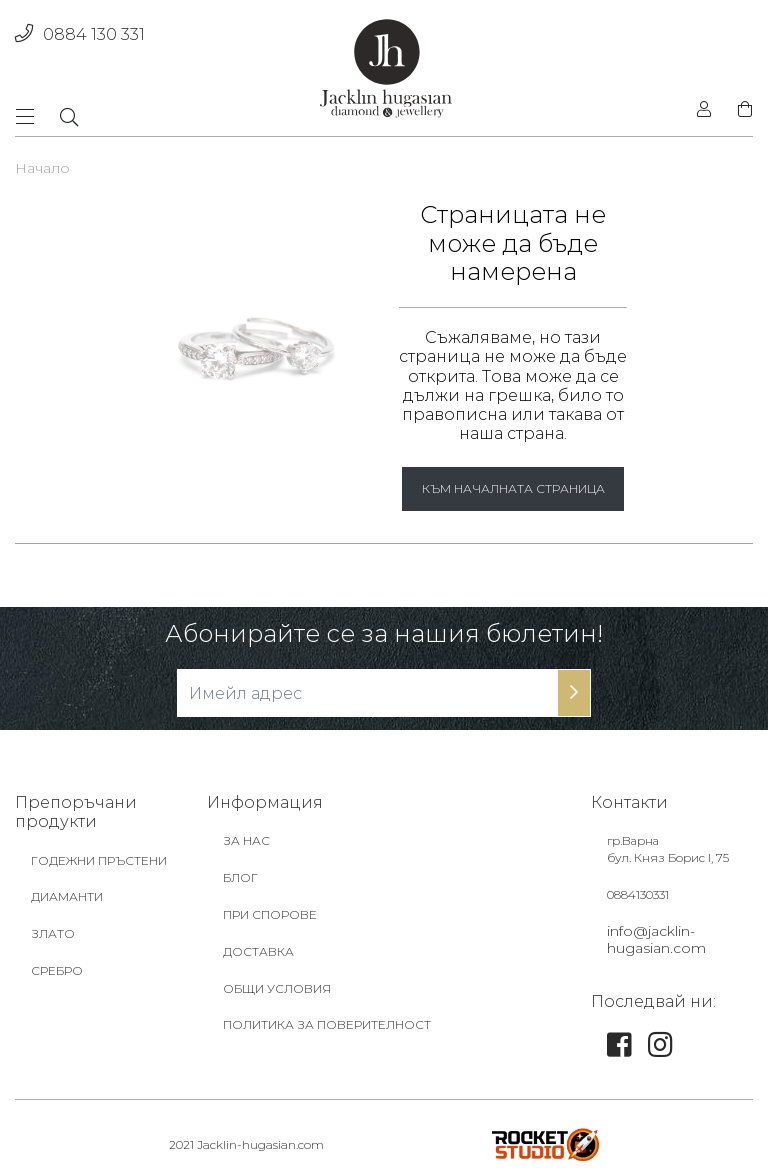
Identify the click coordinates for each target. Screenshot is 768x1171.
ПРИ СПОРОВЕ (270, 914)
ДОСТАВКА (258, 951)
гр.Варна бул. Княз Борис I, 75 (668, 849)
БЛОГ (240, 877)
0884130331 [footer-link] (638, 894)
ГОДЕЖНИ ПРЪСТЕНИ (99, 860)
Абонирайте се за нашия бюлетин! (384, 634)
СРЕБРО (57, 970)
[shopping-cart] (739, 110)
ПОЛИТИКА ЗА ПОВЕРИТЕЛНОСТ (327, 1024)
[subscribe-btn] (574, 693)
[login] (704, 110)
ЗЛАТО (53, 933)
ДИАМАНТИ (67, 896)
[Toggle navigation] (31, 116)
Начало (42, 168)
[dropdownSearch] (69, 117)
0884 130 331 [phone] (80, 34)
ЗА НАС (246, 840)
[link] (619, 1050)
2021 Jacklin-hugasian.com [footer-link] (246, 1144)
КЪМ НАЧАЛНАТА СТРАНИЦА (513, 488)
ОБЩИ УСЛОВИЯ (277, 988)
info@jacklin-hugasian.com (656, 939)
